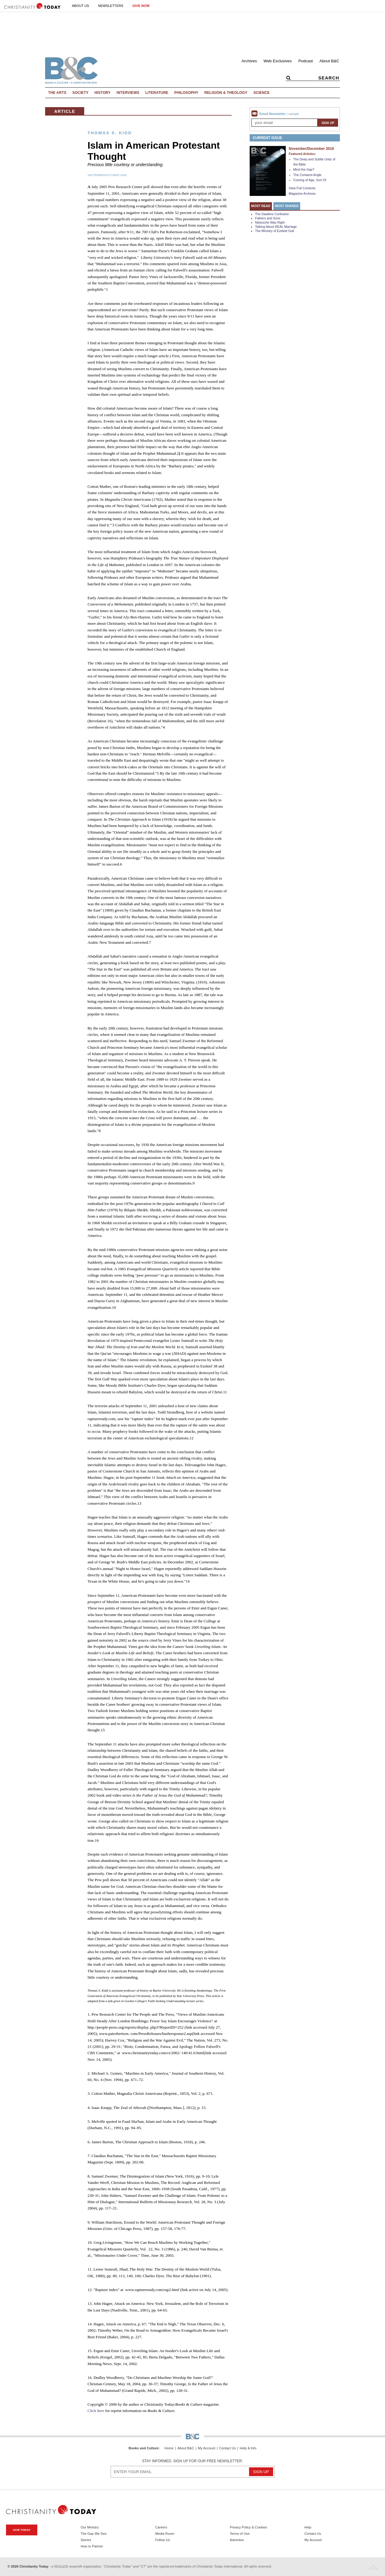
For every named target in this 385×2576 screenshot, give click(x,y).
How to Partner (92, 2546)
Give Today (21, 2529)
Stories (86, 2540)
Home (169, 2448)
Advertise (237, 2540)
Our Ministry (90, 2527)
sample (293, 114)
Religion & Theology (225, 93)
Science (261, 93)
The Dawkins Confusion (272, 214)
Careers (161, 2527)
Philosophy (186, 93)
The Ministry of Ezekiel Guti (274, 231)
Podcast (305, 61)
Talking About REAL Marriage (276, 226)
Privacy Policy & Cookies (248, 2527)
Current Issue (267, 138)
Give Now (140, 6)
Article (64, 111)
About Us (80, 6)
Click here (96, 2410)
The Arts (57, 93)
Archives (249, 61)
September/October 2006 (107, 175)
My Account (206, 2448)
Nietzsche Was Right (270, 222)
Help (307, 2527)
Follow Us (162, 2540)
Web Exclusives (277, 61)
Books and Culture (144, 2448)
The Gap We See (93, 2533)
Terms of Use (240, 2533)
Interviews (128, 93)
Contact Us (227, 2448)
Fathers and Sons (267, 218)
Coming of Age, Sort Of (309, 180)
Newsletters (110, 6)
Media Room (164, 2533)
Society (80, 93)
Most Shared (287, 206)
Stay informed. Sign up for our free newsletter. (192, 2461)
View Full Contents (302, 188)
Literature (156, 93)
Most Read (260, 206)
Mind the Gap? (303, 169)
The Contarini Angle (307, 175)
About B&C (329, 61)
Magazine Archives (302, 193)
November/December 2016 (311, 149)
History (102, 93)
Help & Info (248, 2448)
